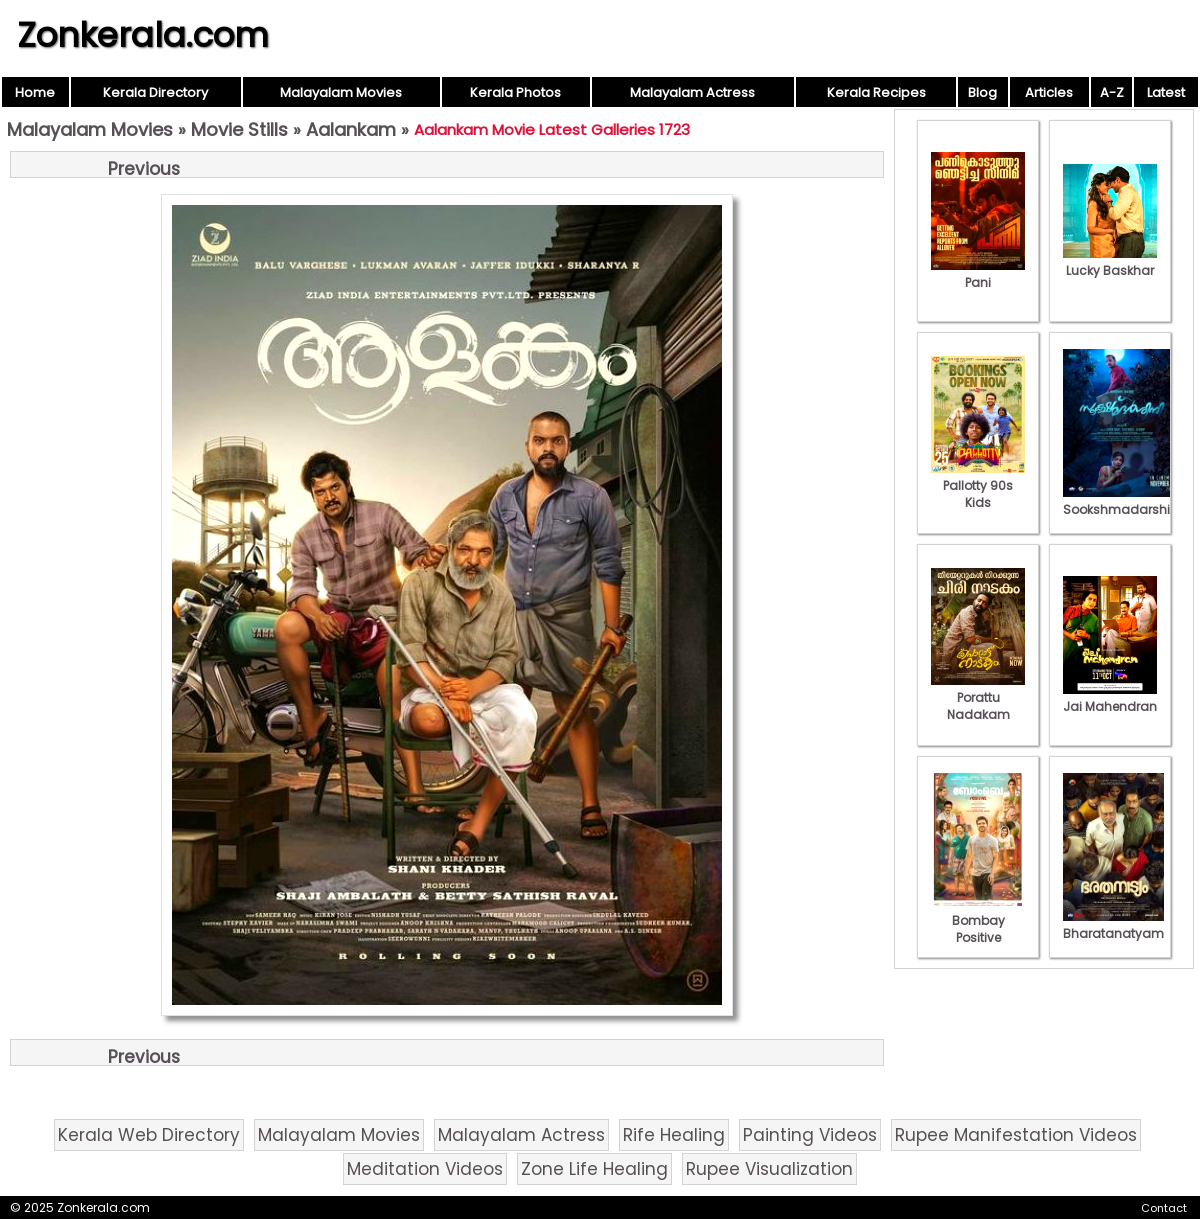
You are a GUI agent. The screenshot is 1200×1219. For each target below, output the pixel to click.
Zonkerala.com (143, 35)
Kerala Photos (515, 92)
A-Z (1112, 92)
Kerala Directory (155, 92)
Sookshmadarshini (1122, 501)
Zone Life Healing (594, 1169)
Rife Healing (674, 1135)
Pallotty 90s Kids (978, 485)
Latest (1166, 92)
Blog (982, 92)
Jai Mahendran (1110, 698)
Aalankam (351, 129)
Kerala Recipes (876, 92)
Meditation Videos (425, 1169)
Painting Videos (810, 1135)
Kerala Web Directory (149, 1135)
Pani (978, 274)
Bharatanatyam (1113, 925)
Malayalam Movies (341, 92)
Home (35, 92)
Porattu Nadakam (978, 697)
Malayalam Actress (692, 92)
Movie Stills (239, 129)
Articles (1049, 92)
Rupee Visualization (769, 1169)
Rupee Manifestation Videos (1016, 1135)
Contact (1164, 1208)
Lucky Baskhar (1110, 262)
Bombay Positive (978, 920)
